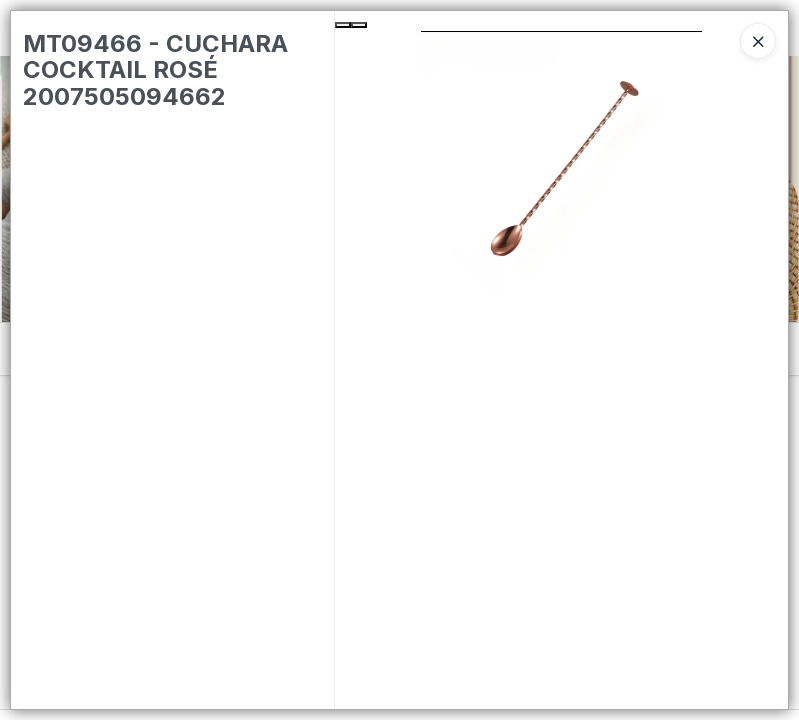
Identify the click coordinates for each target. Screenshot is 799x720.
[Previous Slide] (343, 25)
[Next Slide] (359, 25)
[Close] (758, 41)
